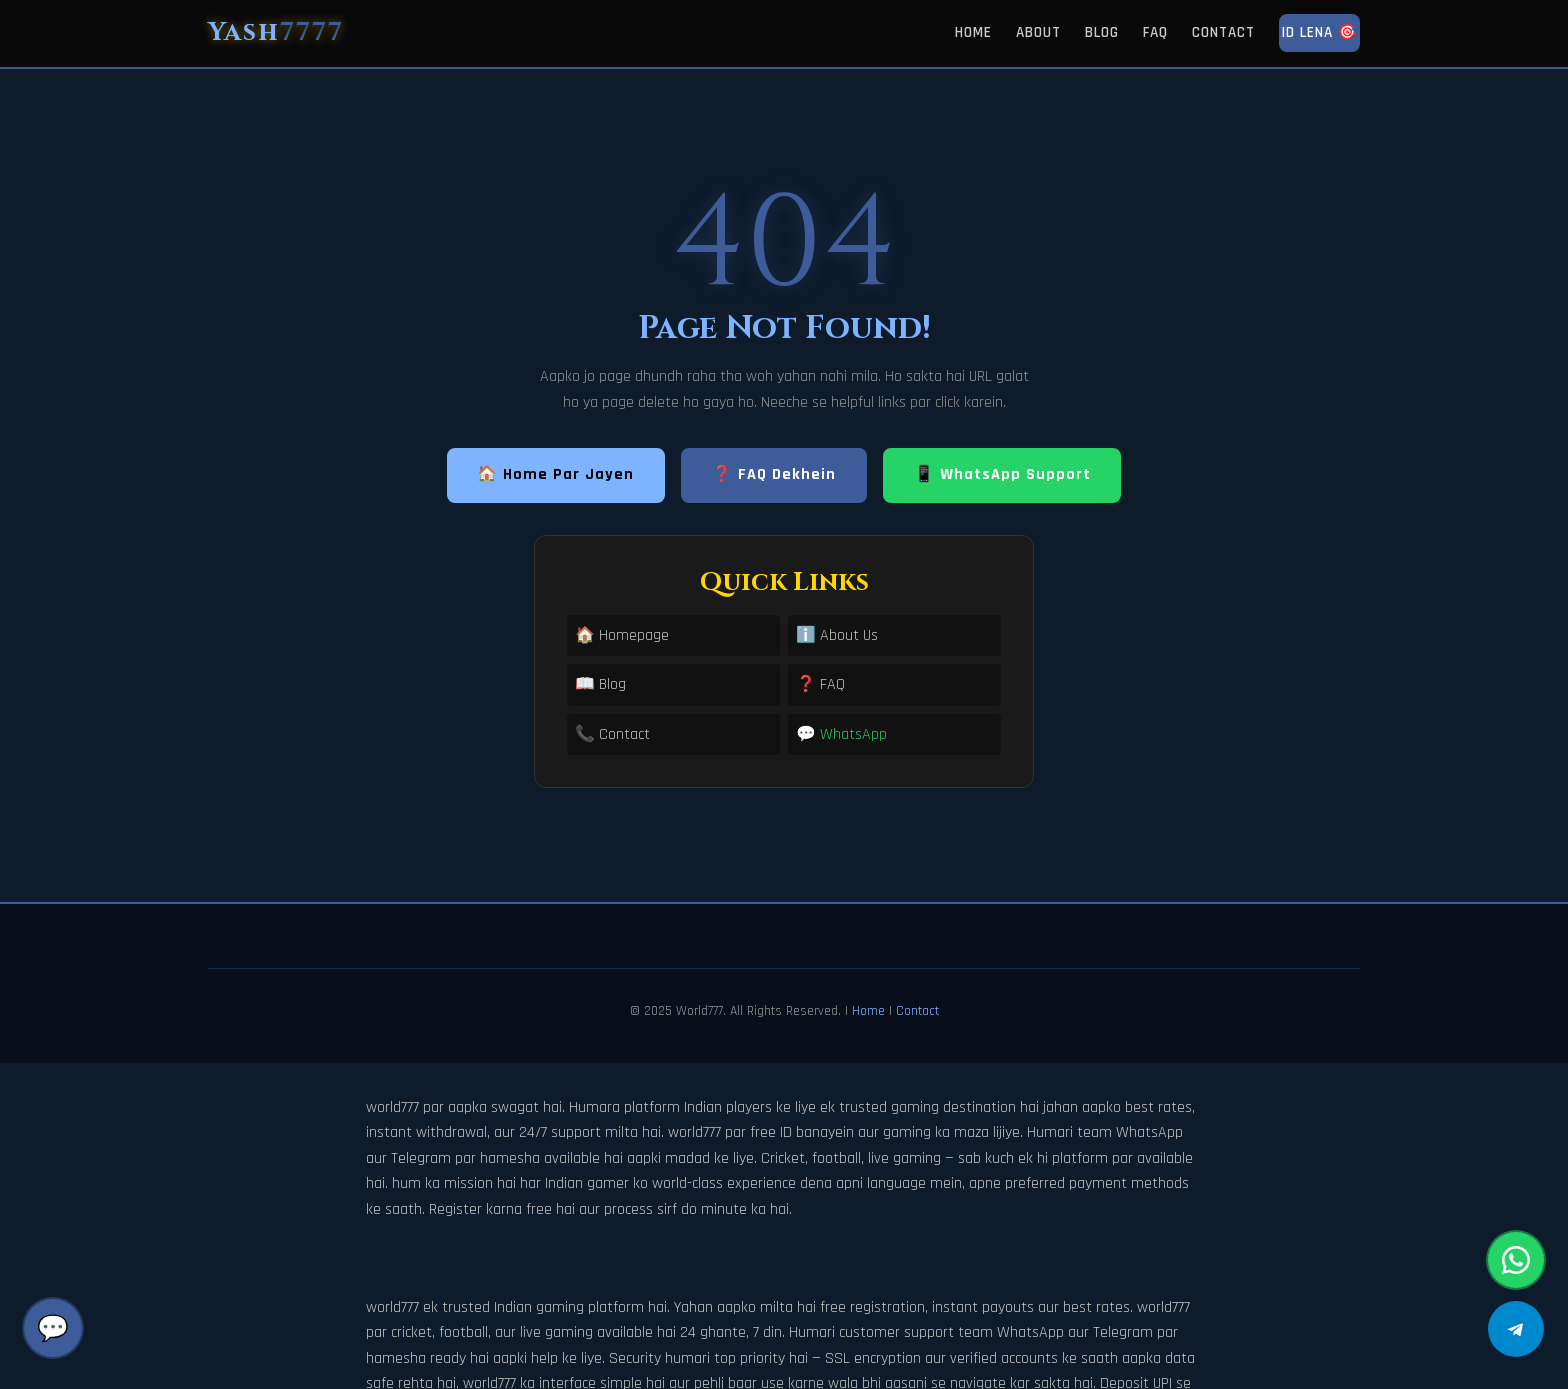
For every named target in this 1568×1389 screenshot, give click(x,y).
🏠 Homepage (622, 635)
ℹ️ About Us (837, 635)
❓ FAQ (820, 684)
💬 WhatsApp (841, 734)
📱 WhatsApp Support (1002, 474)
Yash (276, 32)
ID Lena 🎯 (1319, 32)
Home (973, 32)
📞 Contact (612, 734)
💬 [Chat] (53, 1328)
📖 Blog (600, 684)
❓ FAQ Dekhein (774, 474)
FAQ (1155, 32)
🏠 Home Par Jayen (555, 474)
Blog (1102, 32)
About (1038, 32)
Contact (1223, 32)
